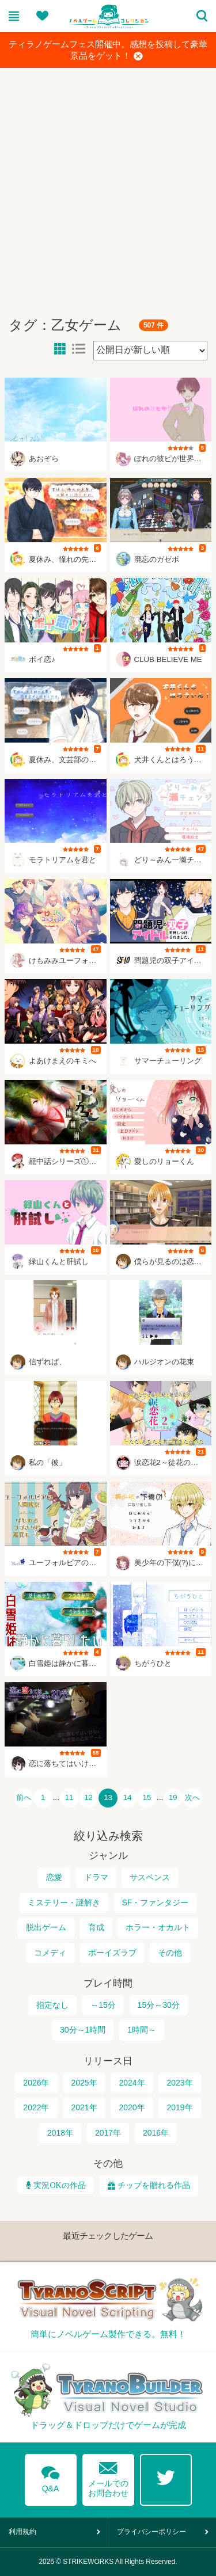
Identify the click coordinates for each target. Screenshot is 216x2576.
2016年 (156, 2132)
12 (88, 1798)
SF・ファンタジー (155, 1902)
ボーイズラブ (112, 1952)
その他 (170, 1952)
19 (173, 1798)
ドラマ (96, 1877)
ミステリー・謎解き (64, 1902)
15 (147, 1798)
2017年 (108, 2132)
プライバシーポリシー (151, 2532)
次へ (192, 1798)
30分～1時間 (82, 2029)
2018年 (60, 2132)
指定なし (52, 2005)
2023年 (179, 2082)
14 (127, 1798)
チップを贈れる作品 (154, 2185)
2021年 (84, 2107)
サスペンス (150, 1877)
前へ (23, 1798)
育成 (96, 1927)
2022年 (36, 2107)
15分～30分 (159, 2005)
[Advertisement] (108, 187)
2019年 (179, 2107)
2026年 (36, 2082)
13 (108, 1798)
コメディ (50, 1952)
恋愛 (54, 1877)
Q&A (50, 2477)
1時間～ (141, 2029)
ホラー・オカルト (158, 1927)
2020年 (132, 2107)
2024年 (132, 2082)
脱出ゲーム (46, 1927)
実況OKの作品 (58, 2185)
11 (69, 1798)
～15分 (103, 2005)
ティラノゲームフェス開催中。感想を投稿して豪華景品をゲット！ (108, 50)
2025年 (84, 2082)
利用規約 (22, 2532)
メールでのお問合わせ (108, 2477)
